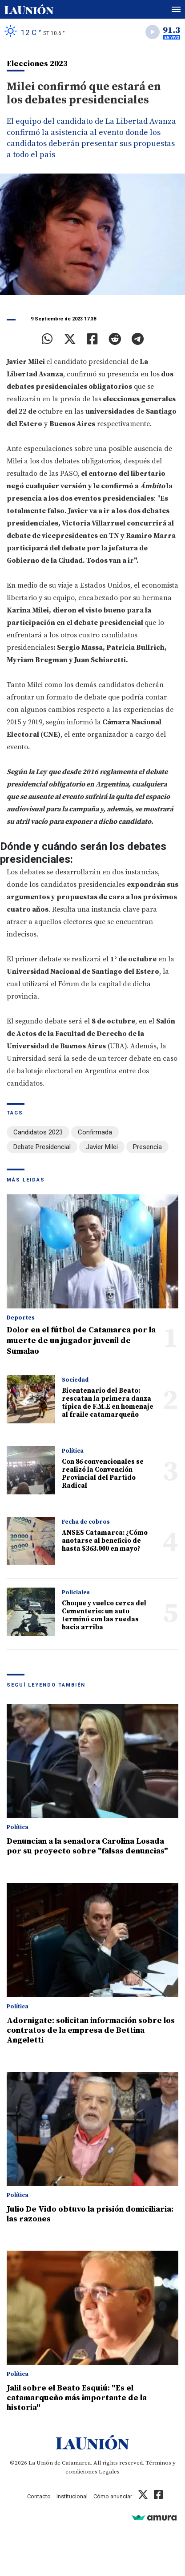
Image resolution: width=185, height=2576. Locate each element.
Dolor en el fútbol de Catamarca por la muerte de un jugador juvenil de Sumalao (81, 1340)
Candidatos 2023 (38, 1132)
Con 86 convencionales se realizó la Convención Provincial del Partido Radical (103, 1474)
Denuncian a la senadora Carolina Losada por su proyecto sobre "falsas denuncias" (87, 1846)
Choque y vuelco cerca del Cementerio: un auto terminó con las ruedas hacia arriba (104, 1615)
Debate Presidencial (42, 1147)
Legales (109, 2471)
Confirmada (95, 1132)
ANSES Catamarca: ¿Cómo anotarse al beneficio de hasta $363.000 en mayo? (105, 1541)
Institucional (72, 2496)
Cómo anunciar (112, 2496)
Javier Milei (102, 1147)
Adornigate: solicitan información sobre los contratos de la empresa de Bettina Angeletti (91, 2030)
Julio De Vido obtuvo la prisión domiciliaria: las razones (90, 2214)
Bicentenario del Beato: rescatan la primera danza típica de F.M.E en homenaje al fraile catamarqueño (107, 1403)
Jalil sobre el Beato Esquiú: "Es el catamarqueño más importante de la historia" (77, 2398)
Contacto (39, 2496)
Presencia (147, 1147)
